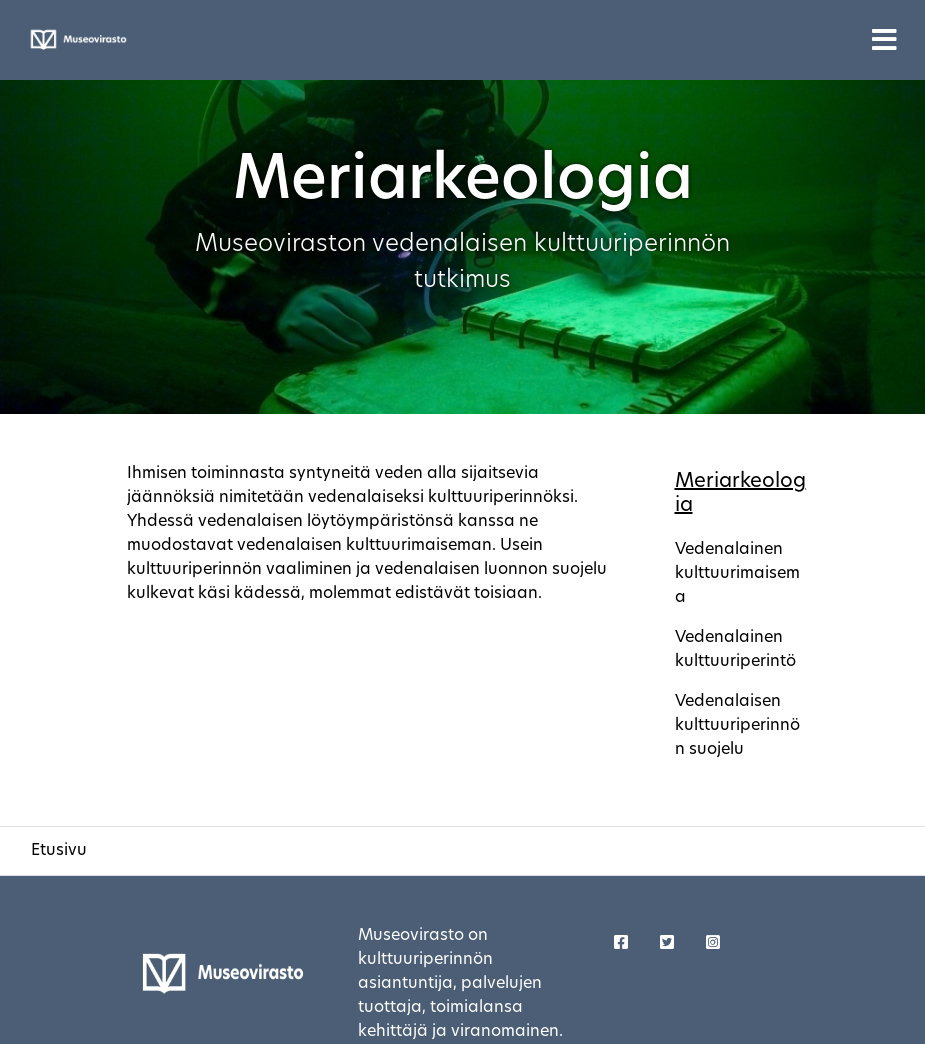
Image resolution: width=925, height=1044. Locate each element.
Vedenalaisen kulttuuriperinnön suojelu (737, 726)
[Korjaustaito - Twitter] (667, 944)
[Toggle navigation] (884, 40)
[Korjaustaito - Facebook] (621, 944)
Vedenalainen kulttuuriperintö (735, 650)
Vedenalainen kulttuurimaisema (737, 574)
